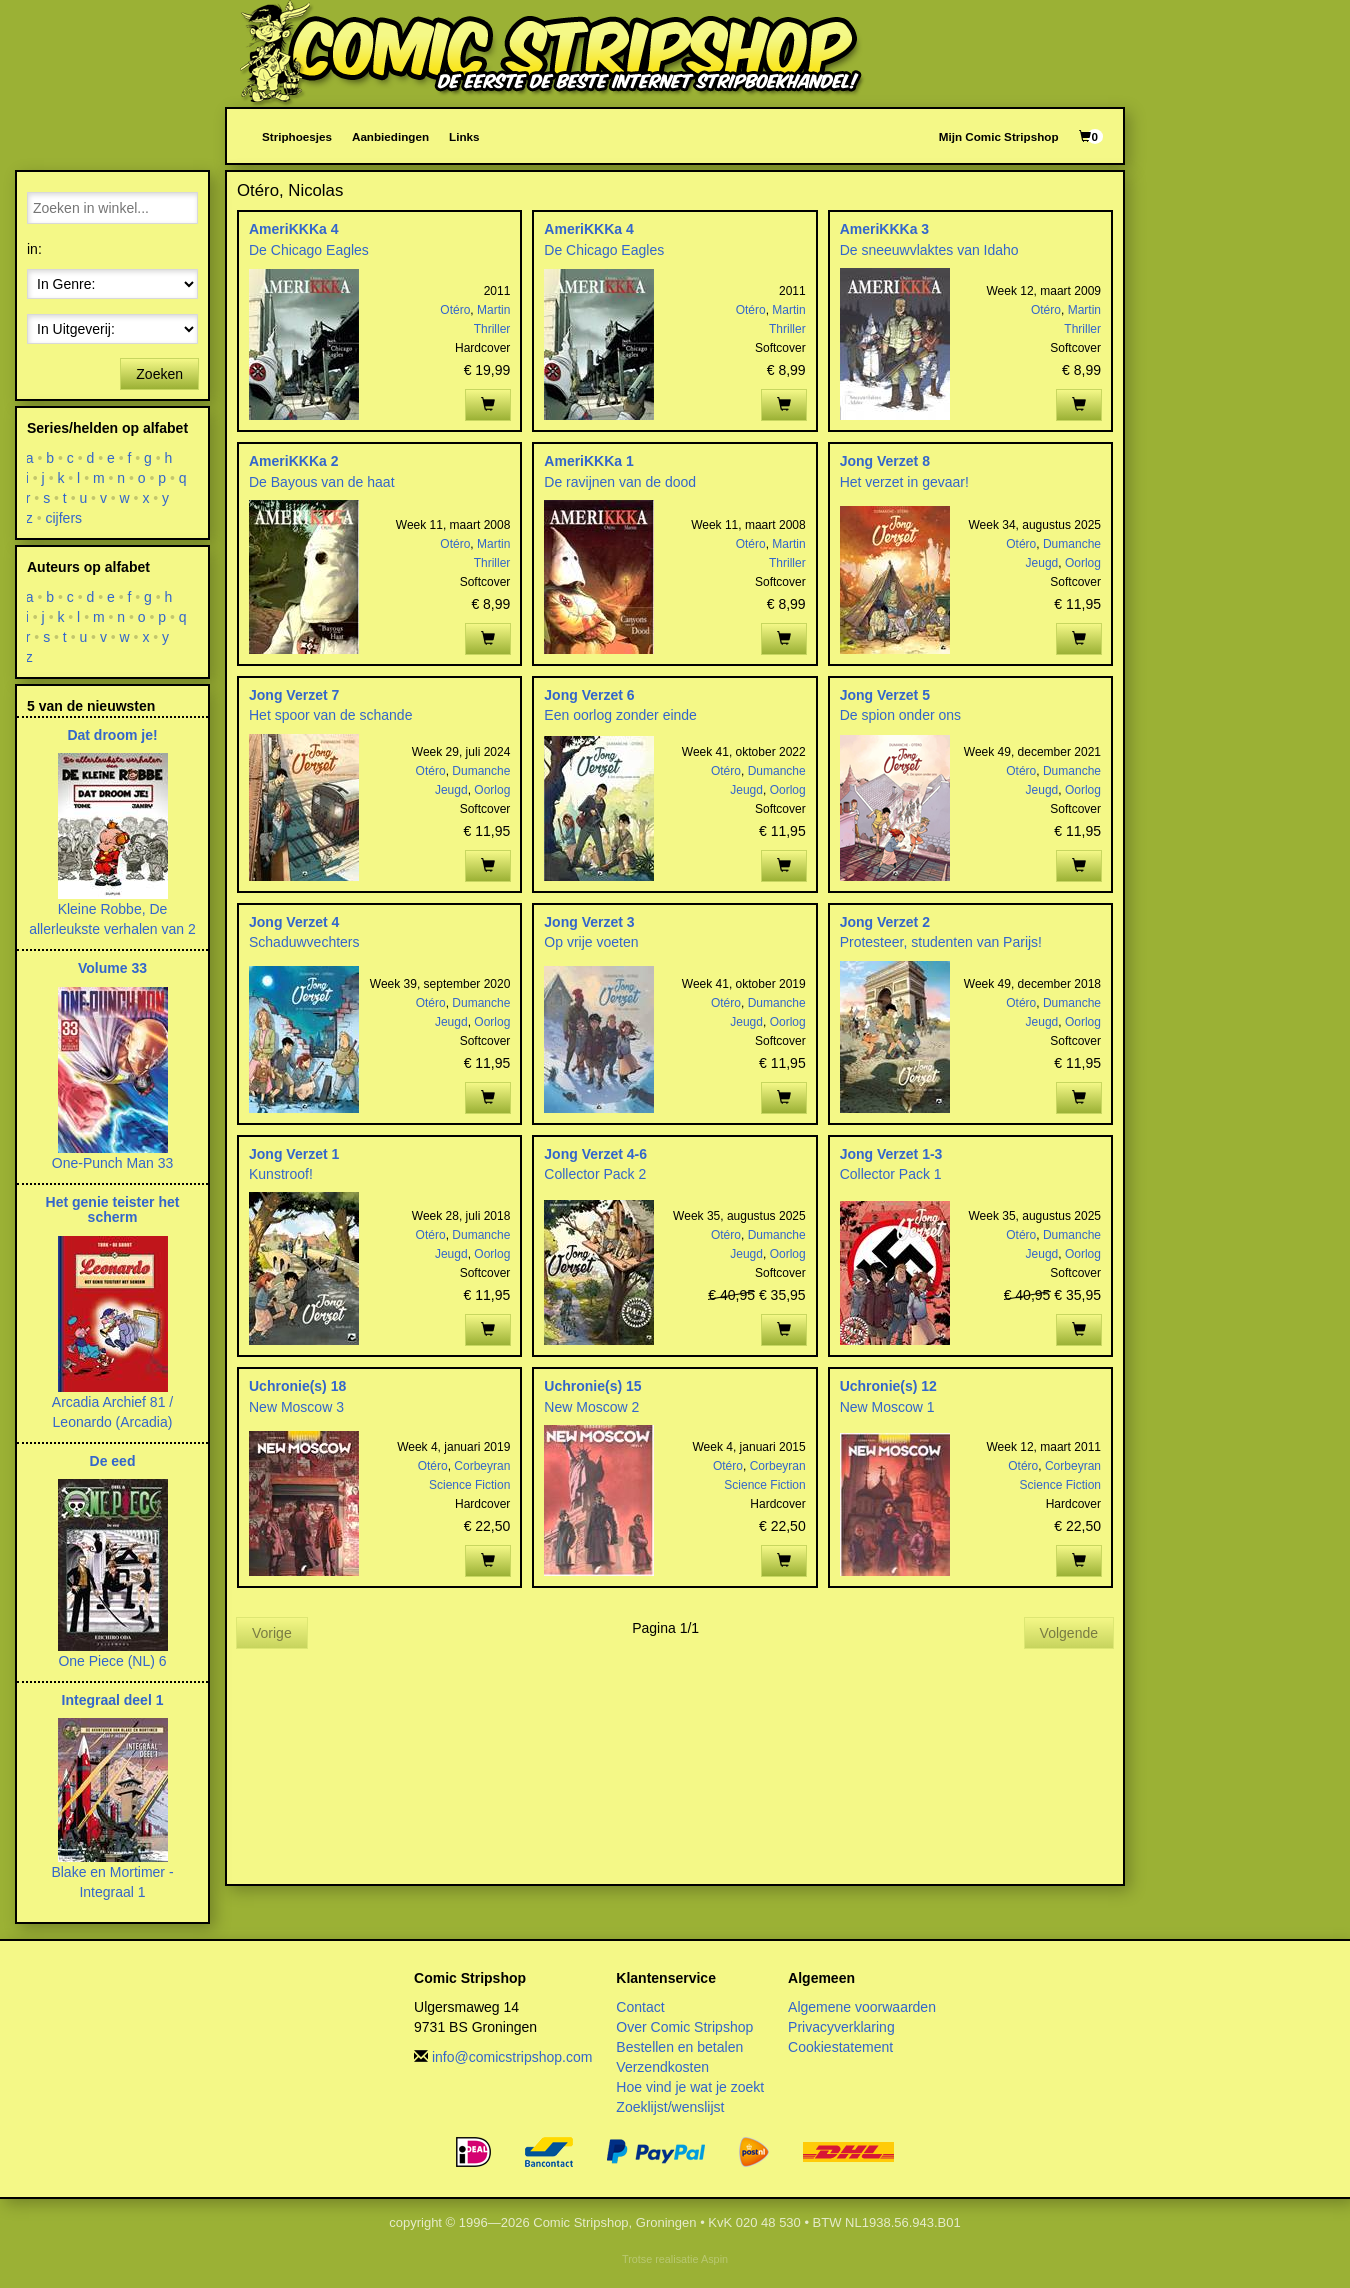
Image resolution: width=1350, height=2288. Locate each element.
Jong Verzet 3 (589, 922)
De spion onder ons (900, 715)
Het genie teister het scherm (113, 1209)
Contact (640, 2007)
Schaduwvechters (304, 942)
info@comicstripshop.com (512, 2057)
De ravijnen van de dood (620, 482)
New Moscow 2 (591, 1407)
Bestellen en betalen (679, 2047)
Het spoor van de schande (330, 715)
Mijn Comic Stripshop (999, 136)
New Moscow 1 (887, 1407)
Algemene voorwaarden (862, 2007)
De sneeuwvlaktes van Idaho (929, 250)
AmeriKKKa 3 (884, 229)
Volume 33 (112, 968)
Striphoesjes (297, 136)
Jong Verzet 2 (885, 922)
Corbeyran (482, 1466)
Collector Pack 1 (891, 1174)
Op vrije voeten (591, 942)
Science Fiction (469, 1485)
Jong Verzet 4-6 (595, 1154)
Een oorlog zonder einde (620, 715)
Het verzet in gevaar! (904, 482)
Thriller (492, 329)
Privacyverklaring (841, 2027)
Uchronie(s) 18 (297, 1386)
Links (464, 136)
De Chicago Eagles (309, 250)
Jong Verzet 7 (294, 695)
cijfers (64, 518)
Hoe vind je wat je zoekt (690, 2087)
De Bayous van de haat (322, 482)
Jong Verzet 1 (294, 1154)
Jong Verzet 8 (885, 461)
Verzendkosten (662, 2067)
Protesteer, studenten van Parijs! (941, 942)
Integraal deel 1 (113, 1700)
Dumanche (1072, 544)
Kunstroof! (281, 1174)
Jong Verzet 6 (589, 695)
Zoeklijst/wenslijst (670, 2107)
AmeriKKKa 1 (588, 461)
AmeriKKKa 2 (293, 461)
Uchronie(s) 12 (888, 1386)
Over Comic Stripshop (684, 2027)
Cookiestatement (840, 2047)
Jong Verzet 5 (885, 695)
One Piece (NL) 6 (112, 1661)
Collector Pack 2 (595, 1174)
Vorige (272, 1633)
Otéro (455, 310)
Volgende (1069, 1633)
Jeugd (1042, 563)
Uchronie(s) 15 (592, 1386)
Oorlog (1083, 563)
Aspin (714, 2259)
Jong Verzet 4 (294, 922)
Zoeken (159, 374)
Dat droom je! (112, 735)
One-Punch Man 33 (112, 1163)
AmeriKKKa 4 (293, 229)
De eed (113, 1461)
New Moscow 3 (296, 1407)
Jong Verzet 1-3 (891, 1154)
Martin (493, 310)
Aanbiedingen (390, 136)
